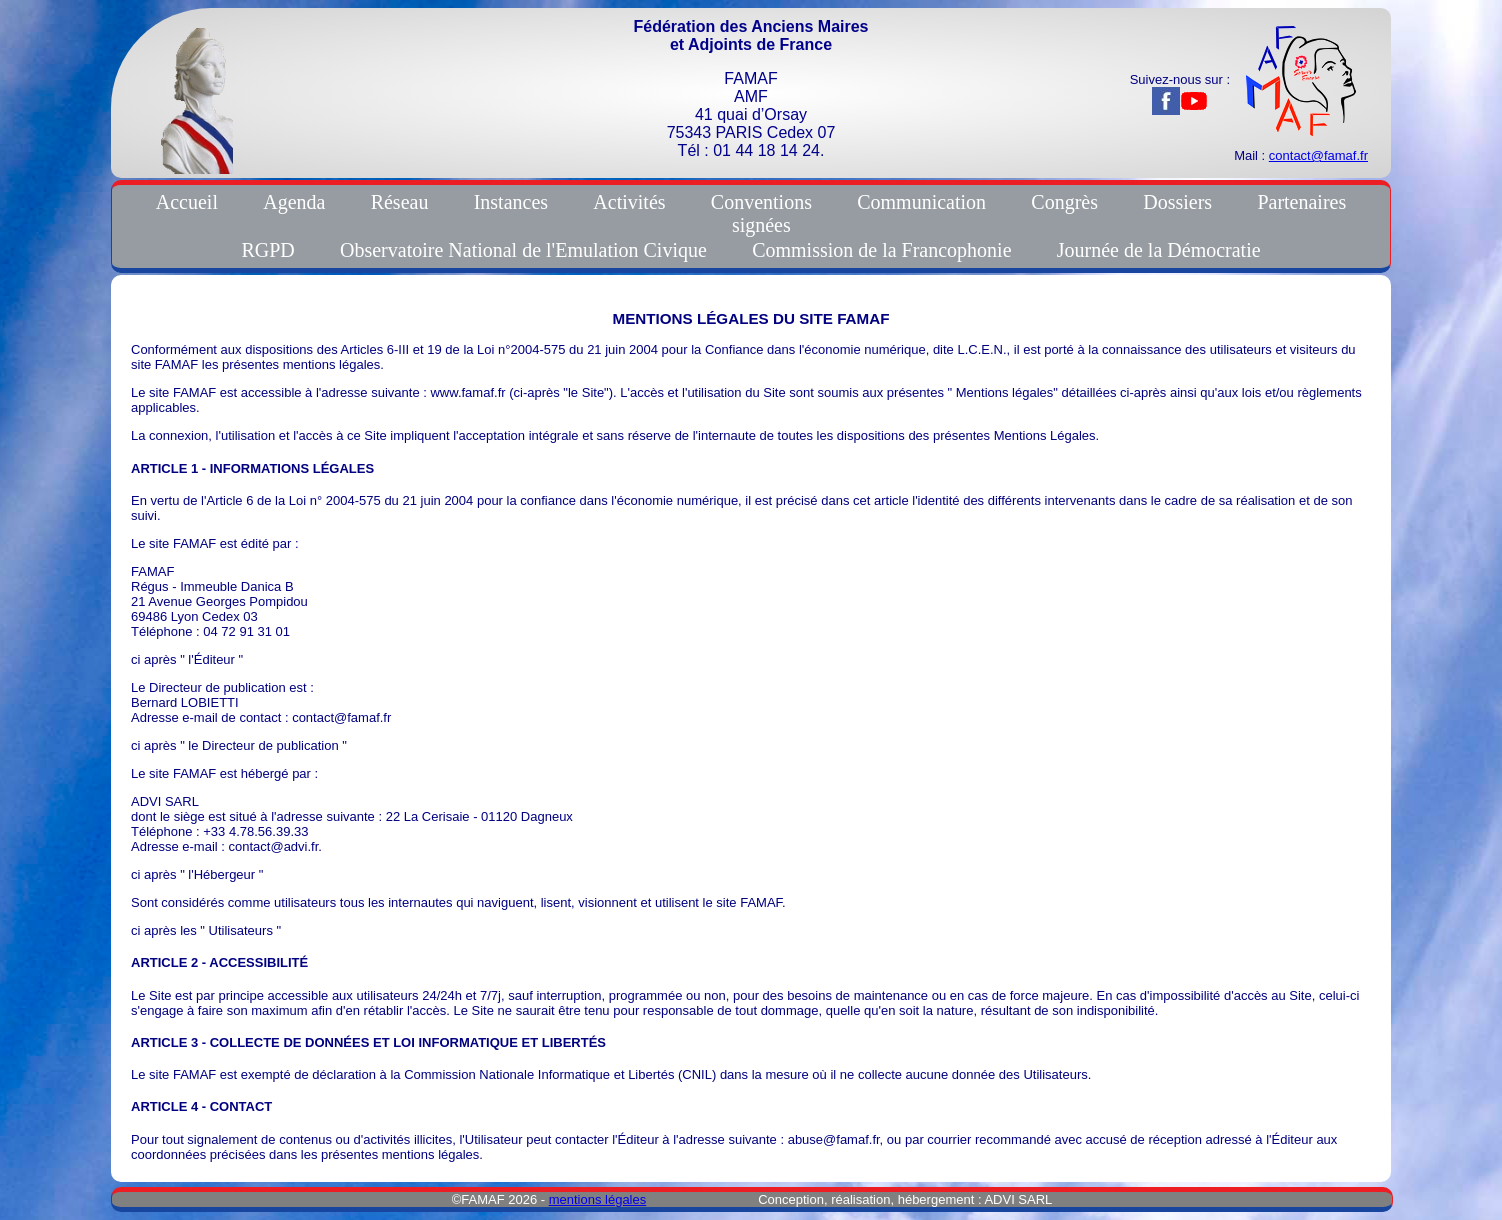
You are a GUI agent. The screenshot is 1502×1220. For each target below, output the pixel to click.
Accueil (187, 202)
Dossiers (1177, 202)
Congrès (1064, 202)
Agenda (294, 202)
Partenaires (1301, 202)
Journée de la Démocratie (1159, 250)
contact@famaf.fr (1318, 155)
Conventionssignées (761, 213)
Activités (629, 202)
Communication (921, 202)
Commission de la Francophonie (881, 250)
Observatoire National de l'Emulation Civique (523, 250)
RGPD (267, 250)
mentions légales (598, 1199)
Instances (511, 202)
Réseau (400, 202)
